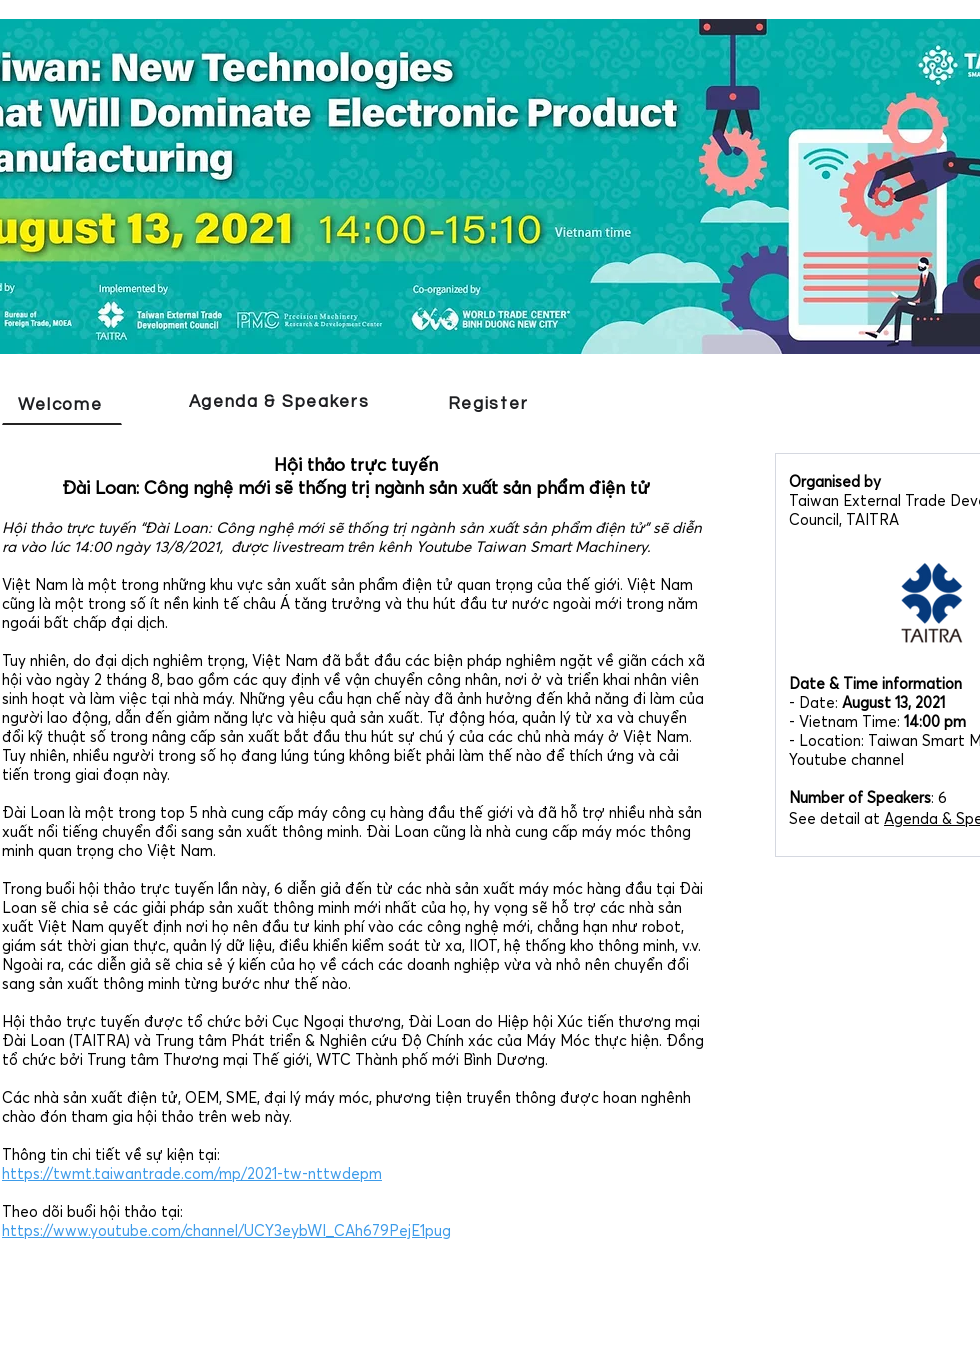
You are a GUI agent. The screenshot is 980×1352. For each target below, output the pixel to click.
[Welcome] (62, 405)
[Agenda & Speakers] (281, 403)
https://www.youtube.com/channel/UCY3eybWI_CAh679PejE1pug (226, 1230)
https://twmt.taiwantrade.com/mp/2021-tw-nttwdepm (192, 1173)
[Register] (490, 404)
